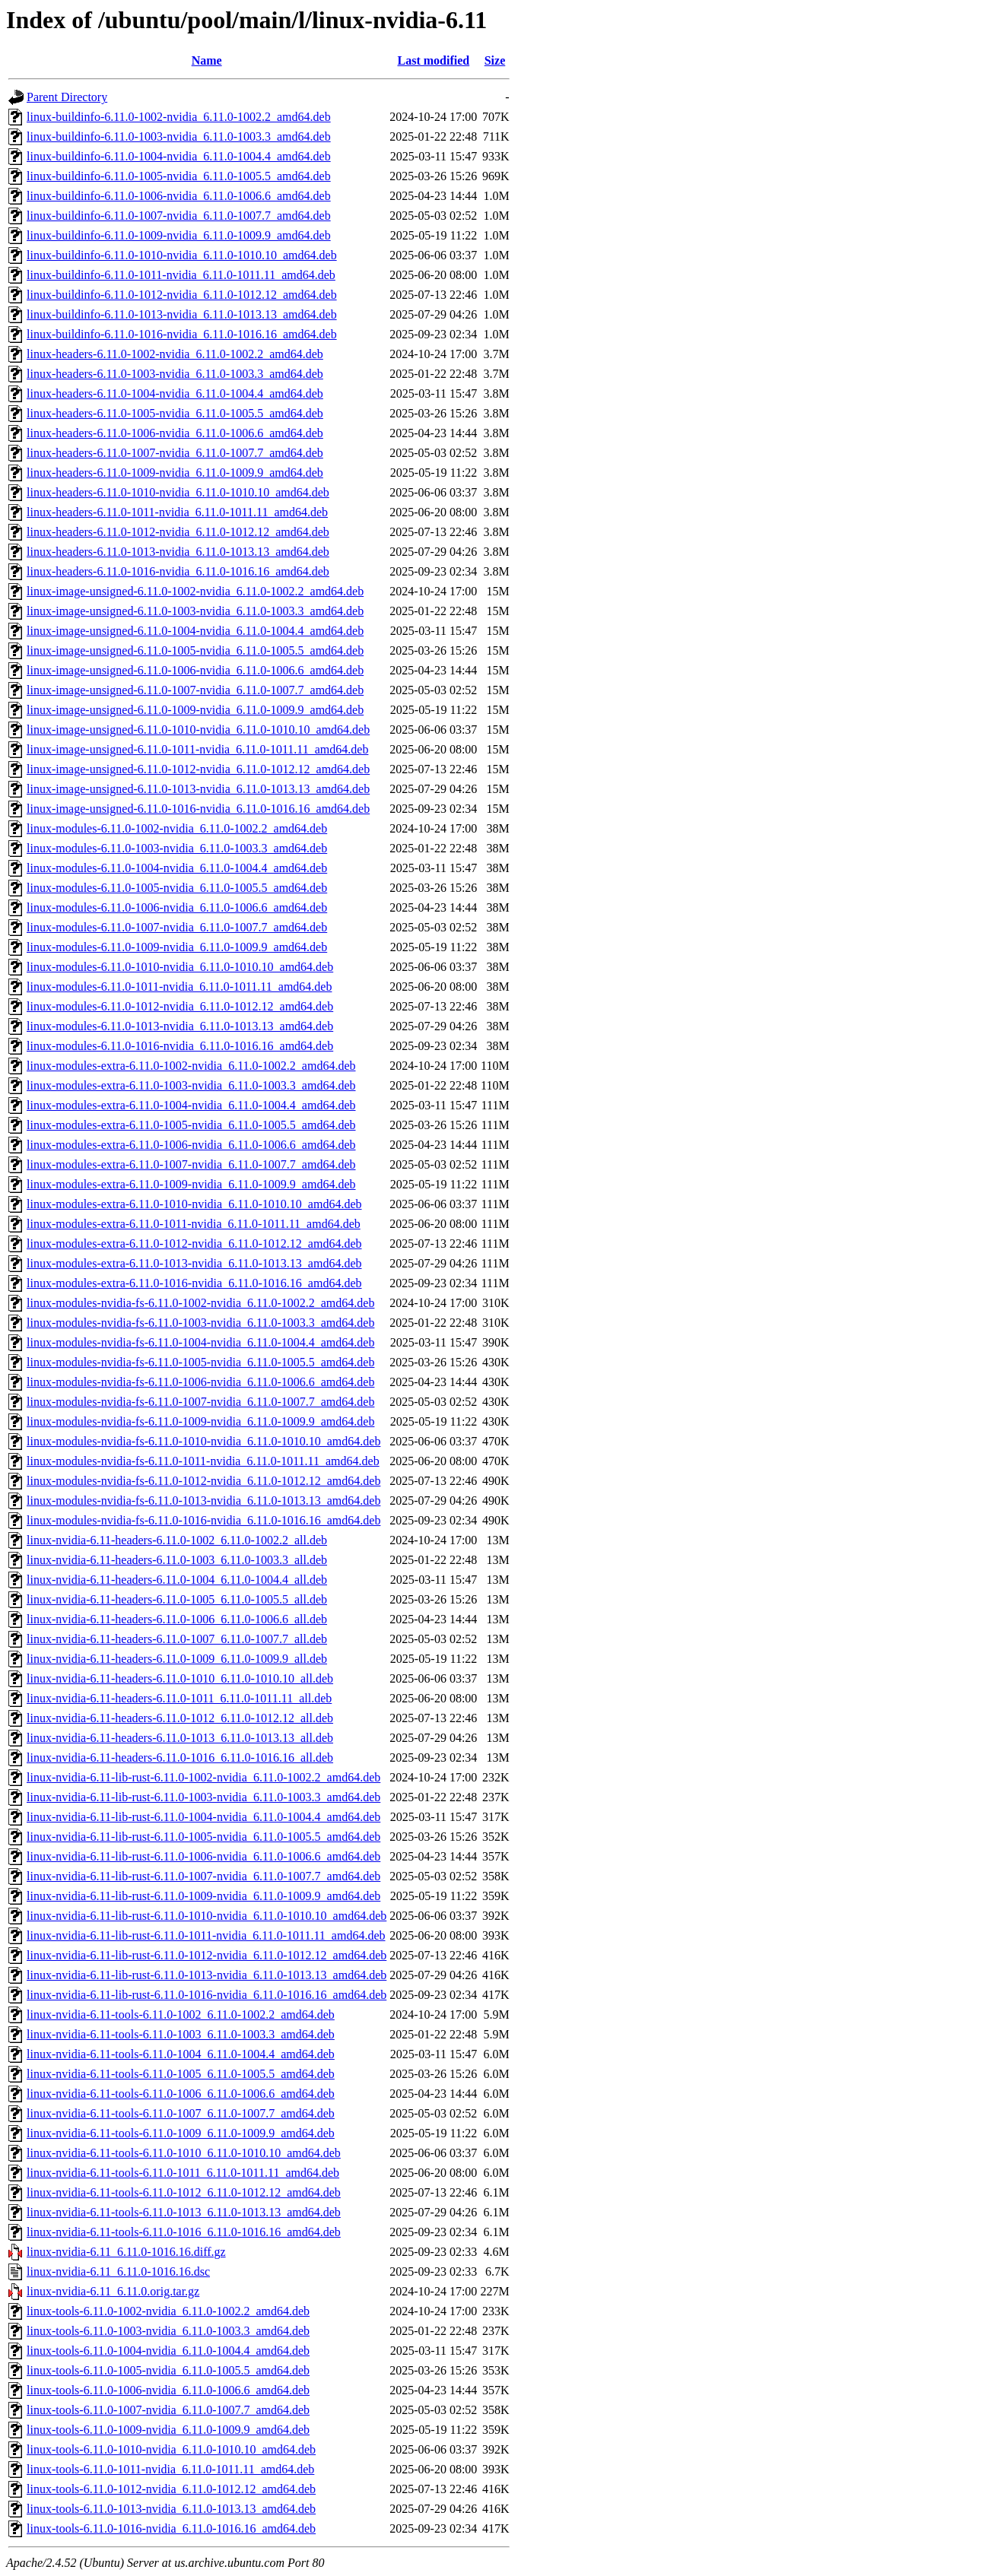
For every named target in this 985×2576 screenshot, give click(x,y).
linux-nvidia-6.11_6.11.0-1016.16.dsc (118, 2271)
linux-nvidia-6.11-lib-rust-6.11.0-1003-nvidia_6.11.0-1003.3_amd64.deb (203, 1797)
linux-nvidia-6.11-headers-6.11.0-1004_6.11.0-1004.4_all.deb (177, 1579)
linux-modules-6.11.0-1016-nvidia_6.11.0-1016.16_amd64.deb (180, 1045)
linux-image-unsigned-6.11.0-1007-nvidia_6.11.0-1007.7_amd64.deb (195, 690)
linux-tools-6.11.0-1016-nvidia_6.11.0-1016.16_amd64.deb (171, 2528)
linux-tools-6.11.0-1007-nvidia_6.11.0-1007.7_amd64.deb (168, 2409)
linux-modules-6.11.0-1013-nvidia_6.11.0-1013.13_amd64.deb (180, 1026)
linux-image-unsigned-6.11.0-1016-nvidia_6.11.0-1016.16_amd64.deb (198, 808)
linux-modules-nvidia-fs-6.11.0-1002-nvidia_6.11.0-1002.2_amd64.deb (200, 1302)
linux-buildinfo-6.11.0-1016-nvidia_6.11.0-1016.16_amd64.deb (182, 334)
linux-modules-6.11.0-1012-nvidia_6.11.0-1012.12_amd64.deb (180, 1006)
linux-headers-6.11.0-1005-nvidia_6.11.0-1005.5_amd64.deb (175, 413)
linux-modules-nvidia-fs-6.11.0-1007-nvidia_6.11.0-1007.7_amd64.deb (200, 1401)
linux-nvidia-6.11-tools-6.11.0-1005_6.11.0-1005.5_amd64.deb (181, 2073)
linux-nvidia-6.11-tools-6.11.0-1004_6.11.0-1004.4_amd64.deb (181, 2054)
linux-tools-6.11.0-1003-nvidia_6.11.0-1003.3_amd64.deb (168, 2330)
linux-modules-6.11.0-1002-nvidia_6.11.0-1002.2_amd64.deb (177, 828)
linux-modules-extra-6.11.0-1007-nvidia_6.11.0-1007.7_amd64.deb (191, 1164)
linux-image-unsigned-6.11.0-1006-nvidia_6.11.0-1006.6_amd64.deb (195, 670)
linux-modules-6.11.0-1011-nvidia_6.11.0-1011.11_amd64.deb (179, 986)
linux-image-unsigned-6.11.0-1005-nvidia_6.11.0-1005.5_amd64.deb (195, 650)
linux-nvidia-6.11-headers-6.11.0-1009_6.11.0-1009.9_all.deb (177, 1658)
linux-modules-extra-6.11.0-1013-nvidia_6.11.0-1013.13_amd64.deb (194, 1263)
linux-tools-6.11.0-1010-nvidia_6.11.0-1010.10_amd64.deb (171, 2449)
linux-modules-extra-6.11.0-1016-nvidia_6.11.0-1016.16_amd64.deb (194, 1283)
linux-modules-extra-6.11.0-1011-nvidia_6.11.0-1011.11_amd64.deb (194, 1223)
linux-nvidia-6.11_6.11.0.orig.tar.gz (113, 2291)
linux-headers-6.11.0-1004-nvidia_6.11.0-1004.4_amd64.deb (175, 393)
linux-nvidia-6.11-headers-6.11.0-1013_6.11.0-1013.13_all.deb (180, 1737)
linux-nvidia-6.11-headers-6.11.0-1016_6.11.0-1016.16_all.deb (180, 1757)
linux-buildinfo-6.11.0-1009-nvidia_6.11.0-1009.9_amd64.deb (179, 235)
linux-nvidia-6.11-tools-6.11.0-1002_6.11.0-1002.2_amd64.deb (181, 2014)
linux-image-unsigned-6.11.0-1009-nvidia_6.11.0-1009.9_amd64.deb (195, 709)
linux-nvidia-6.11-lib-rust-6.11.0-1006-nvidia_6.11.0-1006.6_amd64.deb (203, 1856)
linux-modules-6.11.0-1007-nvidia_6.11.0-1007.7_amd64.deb (177, 927)
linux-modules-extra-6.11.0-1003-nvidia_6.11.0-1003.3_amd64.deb (191, 1085)
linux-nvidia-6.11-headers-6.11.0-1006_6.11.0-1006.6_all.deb (177, 1619)
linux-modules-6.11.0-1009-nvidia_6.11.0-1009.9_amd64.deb (177, 947)
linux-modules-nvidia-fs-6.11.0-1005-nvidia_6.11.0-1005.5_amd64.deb (200, 1362)
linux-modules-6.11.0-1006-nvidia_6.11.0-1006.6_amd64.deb (177, 907)
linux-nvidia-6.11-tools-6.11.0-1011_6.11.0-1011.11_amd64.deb (183, 2172)
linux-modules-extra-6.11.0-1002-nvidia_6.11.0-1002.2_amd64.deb (191, 1065)
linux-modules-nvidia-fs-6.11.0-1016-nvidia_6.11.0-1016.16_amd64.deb (203, 1520)
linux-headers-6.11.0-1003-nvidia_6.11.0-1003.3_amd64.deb (175, 373)
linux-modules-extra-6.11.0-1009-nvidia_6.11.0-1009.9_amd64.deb (191, 1184)
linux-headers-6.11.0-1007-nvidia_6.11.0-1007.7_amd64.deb (175, 452)
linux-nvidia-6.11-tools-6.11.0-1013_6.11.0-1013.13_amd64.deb (184, 2212)
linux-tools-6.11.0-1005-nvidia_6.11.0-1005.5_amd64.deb (168, 2370)
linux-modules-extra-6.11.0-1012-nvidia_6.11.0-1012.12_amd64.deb (194, 1243)
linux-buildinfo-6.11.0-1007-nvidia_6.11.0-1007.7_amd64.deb (179, 215)
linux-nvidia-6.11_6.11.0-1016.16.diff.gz (126, 2251)
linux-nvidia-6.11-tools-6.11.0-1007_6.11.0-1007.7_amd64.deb (181, 2113)
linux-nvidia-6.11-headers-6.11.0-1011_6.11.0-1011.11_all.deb (179, 1698)
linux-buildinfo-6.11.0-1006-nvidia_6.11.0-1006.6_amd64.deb (179, 195)
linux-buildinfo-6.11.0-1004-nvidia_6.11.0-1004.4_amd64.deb (179, 156)
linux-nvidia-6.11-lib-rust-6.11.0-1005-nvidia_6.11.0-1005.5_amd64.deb (203, 1836)
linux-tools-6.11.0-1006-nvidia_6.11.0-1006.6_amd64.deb (168, 2390)
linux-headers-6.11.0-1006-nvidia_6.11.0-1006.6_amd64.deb (175, 433)
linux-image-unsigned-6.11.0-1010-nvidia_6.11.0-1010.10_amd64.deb (198, 729)
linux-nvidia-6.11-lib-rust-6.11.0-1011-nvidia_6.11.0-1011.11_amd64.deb (206, 1935)
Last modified (433, 60)
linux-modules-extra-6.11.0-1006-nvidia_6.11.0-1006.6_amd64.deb (191, 1144)
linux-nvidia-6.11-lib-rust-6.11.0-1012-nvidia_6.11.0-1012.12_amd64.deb (206, 1955)
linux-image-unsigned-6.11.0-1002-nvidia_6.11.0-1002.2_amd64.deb (195, 591)
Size (495, 60)
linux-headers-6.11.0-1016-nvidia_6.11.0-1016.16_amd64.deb (178, 571)
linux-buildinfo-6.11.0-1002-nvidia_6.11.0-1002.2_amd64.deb (179, 116)
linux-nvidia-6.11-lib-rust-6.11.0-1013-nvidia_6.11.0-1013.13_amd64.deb (206, 1974)
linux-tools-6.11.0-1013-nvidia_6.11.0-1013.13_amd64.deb (171, 2508)
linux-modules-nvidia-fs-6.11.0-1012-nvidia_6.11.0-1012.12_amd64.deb (203, 1480)
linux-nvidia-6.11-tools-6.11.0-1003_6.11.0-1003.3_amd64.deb (181, 2034)
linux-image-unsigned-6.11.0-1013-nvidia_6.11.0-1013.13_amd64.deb (198, 788)
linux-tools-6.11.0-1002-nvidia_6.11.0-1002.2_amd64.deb (168, 2311)
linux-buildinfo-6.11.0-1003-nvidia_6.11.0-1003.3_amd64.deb (179, 136)
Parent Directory (67, 96)
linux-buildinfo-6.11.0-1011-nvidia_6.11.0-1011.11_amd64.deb (181, 274)
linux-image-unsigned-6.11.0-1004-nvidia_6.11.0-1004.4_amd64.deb (195, 630)
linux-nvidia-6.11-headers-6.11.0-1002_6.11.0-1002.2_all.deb (177, 1540)
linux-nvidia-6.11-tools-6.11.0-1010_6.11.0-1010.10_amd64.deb (184, 2152)
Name (207, 60)
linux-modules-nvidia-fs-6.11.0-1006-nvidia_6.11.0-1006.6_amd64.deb (200, 1381)
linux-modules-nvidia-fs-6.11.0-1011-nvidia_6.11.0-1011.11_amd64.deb (203, 1461)
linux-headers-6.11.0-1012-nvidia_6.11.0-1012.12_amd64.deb (178, 531)
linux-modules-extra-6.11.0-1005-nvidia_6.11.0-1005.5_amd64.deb (191, 1124)
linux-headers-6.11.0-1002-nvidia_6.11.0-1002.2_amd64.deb (175, 353)
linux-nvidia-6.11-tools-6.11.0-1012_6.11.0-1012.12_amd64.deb (184, 2192)
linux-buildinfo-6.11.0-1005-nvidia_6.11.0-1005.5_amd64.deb (179, 176)
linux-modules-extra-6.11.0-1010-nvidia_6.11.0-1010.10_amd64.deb (194, 1204)
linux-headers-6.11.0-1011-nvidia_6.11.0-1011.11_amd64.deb (177, 512)
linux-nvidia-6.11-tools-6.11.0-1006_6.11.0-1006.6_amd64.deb (181, 2093)
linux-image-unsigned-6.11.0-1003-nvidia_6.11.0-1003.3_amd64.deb (195, 610)
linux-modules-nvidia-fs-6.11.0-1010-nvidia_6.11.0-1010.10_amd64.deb (203, 1441)
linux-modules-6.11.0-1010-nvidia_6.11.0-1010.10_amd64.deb (180, 966)
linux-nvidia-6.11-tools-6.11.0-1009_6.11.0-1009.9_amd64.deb (181, 2133)
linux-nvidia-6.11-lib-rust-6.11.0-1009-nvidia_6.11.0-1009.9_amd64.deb (203, 1895)
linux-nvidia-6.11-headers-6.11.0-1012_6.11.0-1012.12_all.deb (180, 1718)
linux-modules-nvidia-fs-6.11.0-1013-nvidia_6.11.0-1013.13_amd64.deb (203, 1500)
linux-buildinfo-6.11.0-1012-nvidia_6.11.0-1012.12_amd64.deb (182, 294)
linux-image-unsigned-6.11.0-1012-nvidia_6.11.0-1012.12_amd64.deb (198, 769)
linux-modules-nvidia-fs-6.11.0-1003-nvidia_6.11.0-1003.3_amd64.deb (200, 1322)
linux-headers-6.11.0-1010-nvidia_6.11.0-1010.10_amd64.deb (178, 492)
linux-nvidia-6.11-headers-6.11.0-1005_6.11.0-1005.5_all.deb (177, 1599)
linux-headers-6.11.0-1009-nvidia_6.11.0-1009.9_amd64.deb (175, 472)
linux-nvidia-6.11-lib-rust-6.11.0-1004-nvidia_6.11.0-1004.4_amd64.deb (203, 1816)
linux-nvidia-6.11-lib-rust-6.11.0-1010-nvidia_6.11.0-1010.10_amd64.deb (206, 1915)
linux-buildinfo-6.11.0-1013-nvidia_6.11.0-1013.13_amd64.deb (182, 314)
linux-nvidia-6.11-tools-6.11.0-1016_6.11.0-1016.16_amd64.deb (184, 2231)
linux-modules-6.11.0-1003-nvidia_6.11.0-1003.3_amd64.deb (177, 848)
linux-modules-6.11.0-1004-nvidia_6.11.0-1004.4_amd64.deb (177, 867)
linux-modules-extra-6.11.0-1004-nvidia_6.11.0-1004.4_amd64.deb (191, 1105)
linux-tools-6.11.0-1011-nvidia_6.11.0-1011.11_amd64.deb (170, 2469)
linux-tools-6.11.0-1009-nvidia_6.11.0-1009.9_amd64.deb (168, 2429)
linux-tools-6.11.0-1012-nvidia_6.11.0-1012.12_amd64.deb (171, 2488)
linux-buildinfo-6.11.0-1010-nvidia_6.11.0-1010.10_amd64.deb (182, 255)
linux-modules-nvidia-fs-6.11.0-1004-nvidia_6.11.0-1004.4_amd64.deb (200, 1342)
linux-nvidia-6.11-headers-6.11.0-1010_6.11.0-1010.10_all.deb (180, 1678)
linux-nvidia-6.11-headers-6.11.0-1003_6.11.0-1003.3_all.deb (177, 1559)
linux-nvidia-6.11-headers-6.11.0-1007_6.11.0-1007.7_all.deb (177, 1638)
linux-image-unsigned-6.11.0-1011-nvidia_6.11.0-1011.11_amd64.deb (197, 749)
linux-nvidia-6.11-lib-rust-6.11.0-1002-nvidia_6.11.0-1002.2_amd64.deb (203, 1777)
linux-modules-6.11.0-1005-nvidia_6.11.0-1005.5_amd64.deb (177, 887)
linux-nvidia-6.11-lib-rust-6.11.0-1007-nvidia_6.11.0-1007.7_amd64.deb (203, 1876)
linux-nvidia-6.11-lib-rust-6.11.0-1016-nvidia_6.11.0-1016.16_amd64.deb (206, 1994)
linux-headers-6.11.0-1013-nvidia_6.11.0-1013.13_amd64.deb (178, 551)
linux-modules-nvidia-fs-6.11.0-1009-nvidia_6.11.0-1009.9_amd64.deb (200, 1421)
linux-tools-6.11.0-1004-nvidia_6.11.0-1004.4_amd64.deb (168, 2350)
